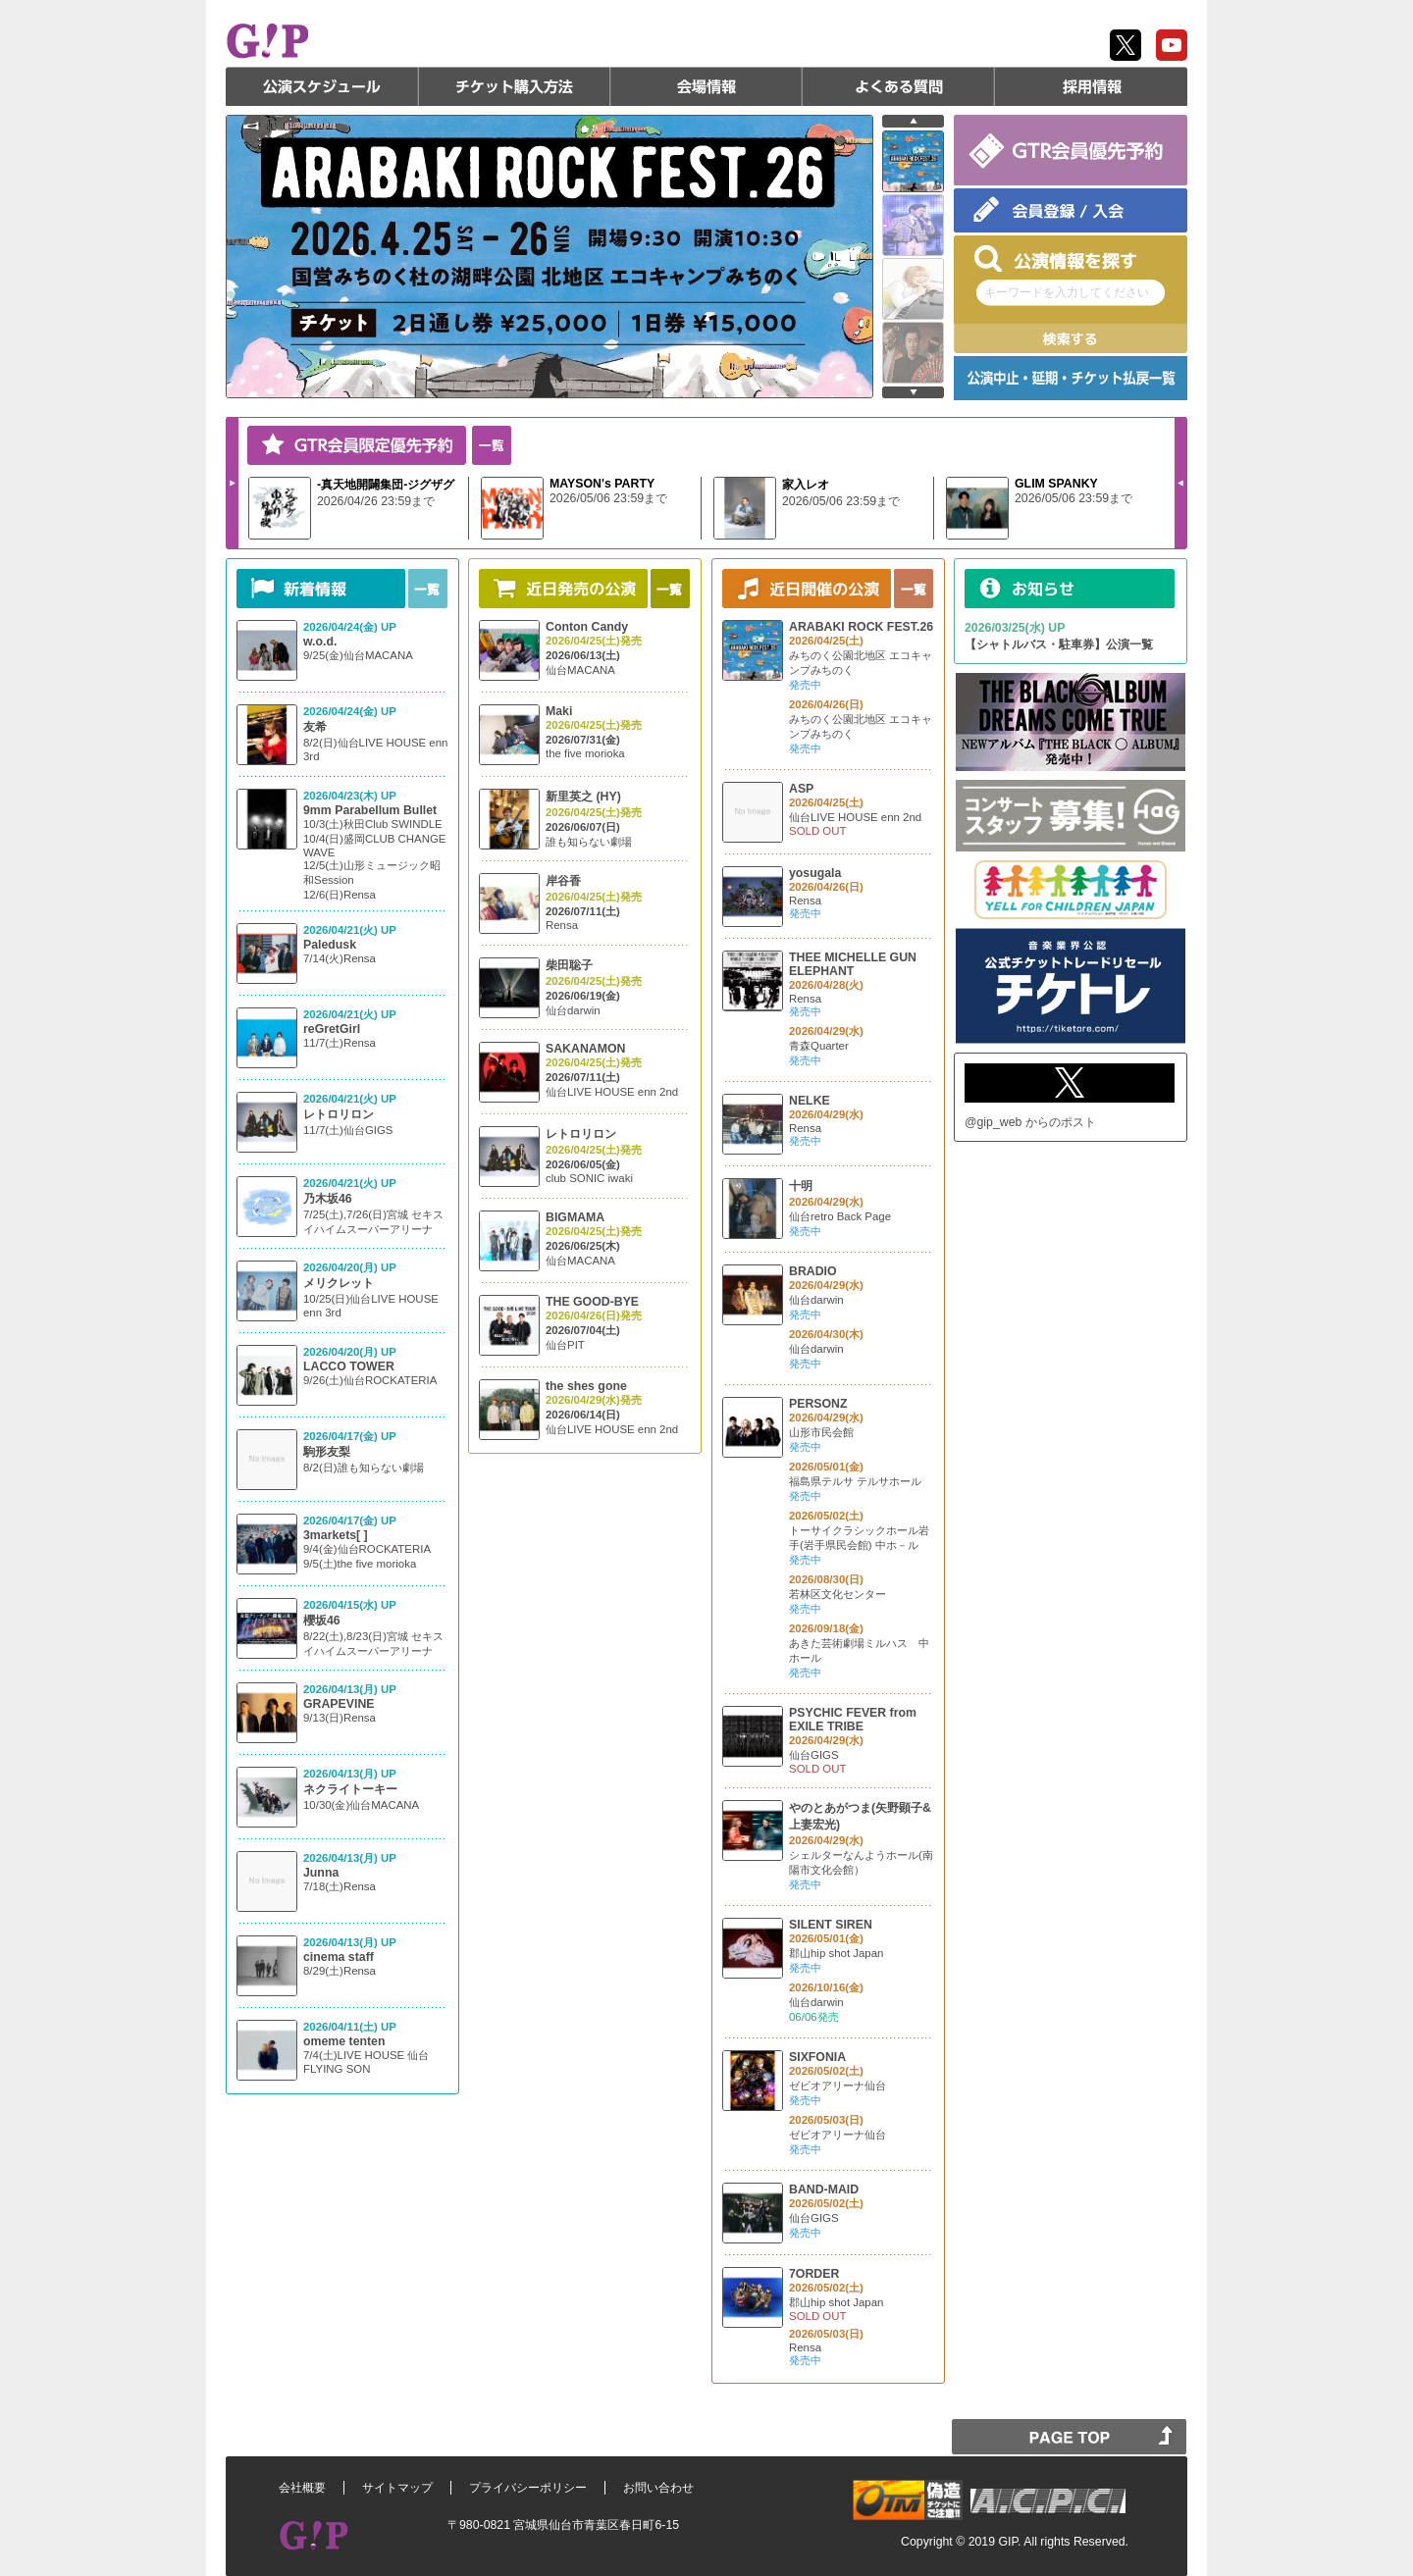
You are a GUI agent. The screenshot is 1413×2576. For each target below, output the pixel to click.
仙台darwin (573, 1010)
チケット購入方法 (514, 86)
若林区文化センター (837, 1594)
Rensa (562, 925)
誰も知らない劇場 (589, 842)
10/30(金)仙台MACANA (361, 1805)
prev (913, 121)
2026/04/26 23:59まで (376, 501)
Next (232, 482)
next (913, 392)
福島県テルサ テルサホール (855, 1481)
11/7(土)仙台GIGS (347, 1130)
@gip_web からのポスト (1030, 1122)
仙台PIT (565, 1345)
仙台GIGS (814, 1755)
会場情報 (706, 86)
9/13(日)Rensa (339, 1718)
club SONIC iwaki (589, 1178)
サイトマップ (397, 2488)
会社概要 (302, 2488)
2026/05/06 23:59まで (608, 498)
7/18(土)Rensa (339, 1886)
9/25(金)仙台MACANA (358, 655)
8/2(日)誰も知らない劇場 (363, 1467)
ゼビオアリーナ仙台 (837, 2085)
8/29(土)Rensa (339, 1971)
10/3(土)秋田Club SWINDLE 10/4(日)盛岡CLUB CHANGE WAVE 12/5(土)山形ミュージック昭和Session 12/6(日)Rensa (374, 859)
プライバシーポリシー (528, 2488)
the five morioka (585, 753)
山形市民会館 (821, 1432)
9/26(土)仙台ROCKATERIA (370, 1380)
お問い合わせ (658, 2488)
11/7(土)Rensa (339, 1043)
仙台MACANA (580, 670)
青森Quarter (819, 1046)
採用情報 (1091, 86)
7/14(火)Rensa (339, 958)
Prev (1180, 482)
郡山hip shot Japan (836, 1953)
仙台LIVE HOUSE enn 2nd (612, 1092)
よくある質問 (899, 86)
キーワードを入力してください (1066, 292)
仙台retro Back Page (840, 1216)
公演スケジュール (322, 86)
